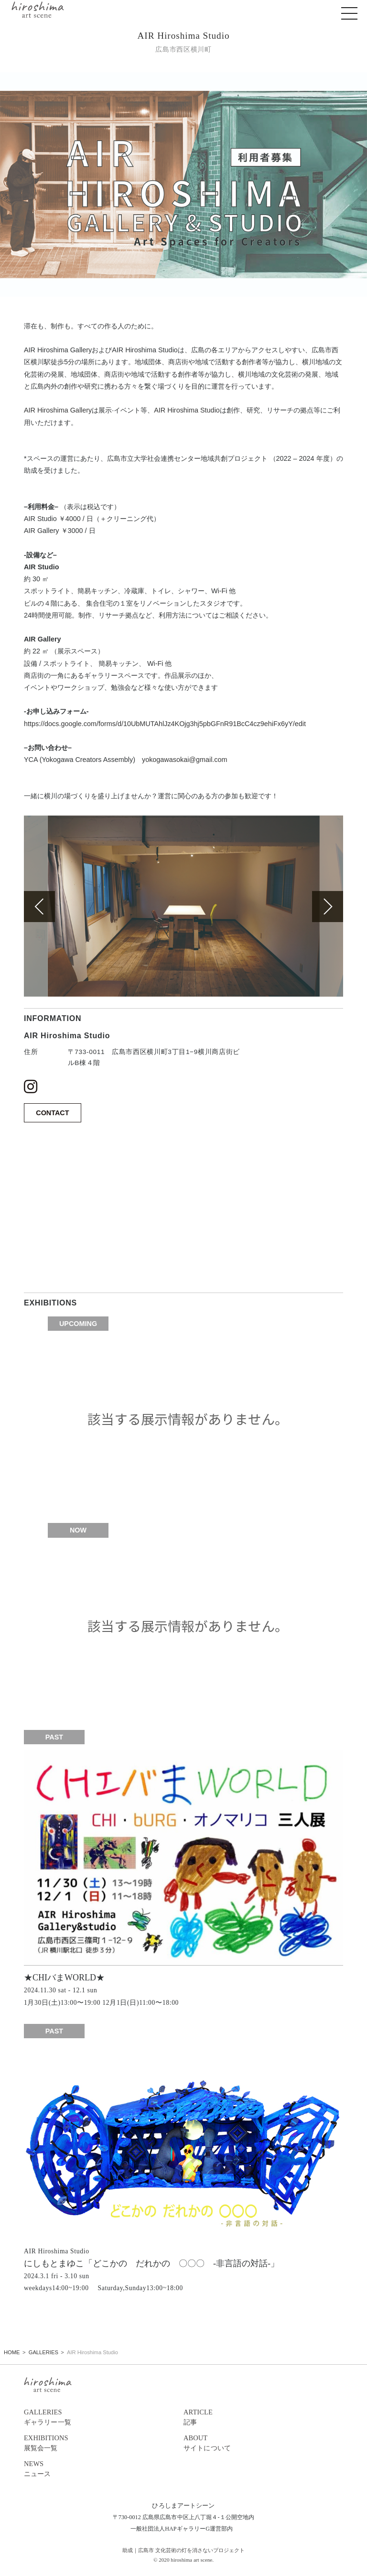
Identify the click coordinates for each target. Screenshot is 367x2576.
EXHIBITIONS (104, 2443)
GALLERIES (104, 2417)
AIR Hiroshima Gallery (58, 410)
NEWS (104, 2469)
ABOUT (263, 2443)
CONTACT (52, 1113)
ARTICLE (263, 2417)
